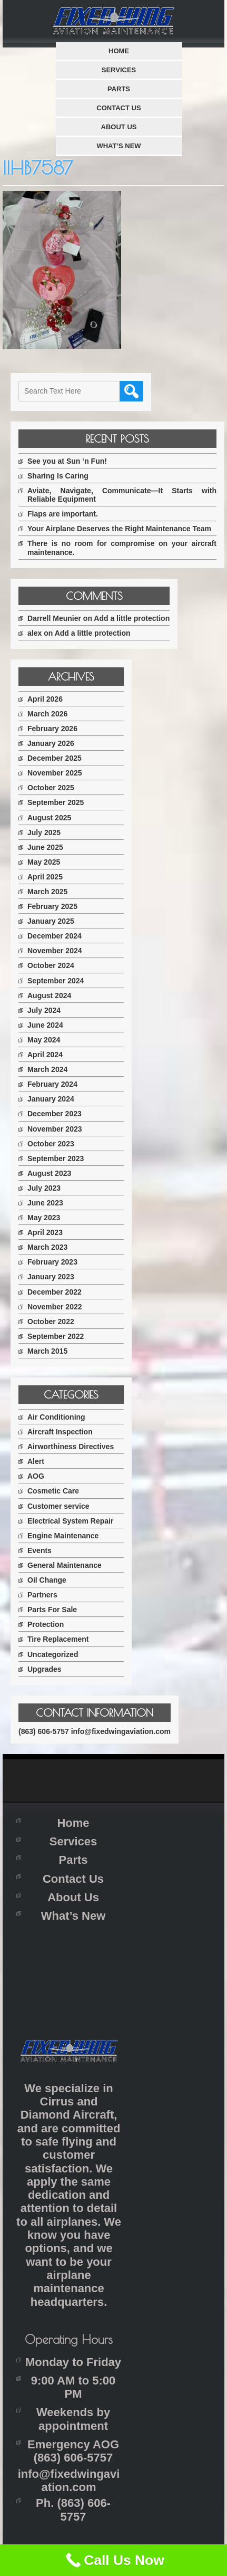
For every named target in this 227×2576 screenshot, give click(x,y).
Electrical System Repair (70, 1521)
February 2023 (52, 1262)
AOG (35, 1476)
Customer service (58, 1506)
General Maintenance (64, 1565)
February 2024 (52, 1084)
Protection (45, 1624)
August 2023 (49, 1173)
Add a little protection (132, 618)
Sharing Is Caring (57, 476)
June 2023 (45, 1203)
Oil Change (46, 1580)
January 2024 (50, 1099)
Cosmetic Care (53, 1491)
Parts (118, 89)
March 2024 (47, 1069)
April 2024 (45, 1054)
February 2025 (52, 906)
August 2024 (49, 995)
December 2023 (54, 1113)
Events (39, 1550)
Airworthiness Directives (70, 1446)
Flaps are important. (62, 514)
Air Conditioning (56, 1417)
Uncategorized (52, 1654)
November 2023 (54, 1129)
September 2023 (55, 1158)
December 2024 (54, 936)
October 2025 (50, 787)
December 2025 (54, 758)
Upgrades (44, 1669)
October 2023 (50, 1143)
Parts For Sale (52, 1609)
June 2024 (45, 1025)
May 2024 (43, 1040)
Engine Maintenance (62, 1535)
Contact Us (118, 108)
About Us (119, 127)
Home (118, 51)
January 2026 (50, 743)
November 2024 (54, 950)
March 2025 (47, 891)
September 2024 (55, 980)
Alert (35, 1461)
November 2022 (54, 1307)
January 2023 (50, 1276)
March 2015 (47, 1351)
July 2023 (44, 1188)
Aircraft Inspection (60, 1432)
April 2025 (45, 877)
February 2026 (52, 728)
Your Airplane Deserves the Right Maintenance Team (119, 528)
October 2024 (50, 965)
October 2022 (50, 1321)
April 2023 (45, 1232)
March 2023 (47, 1247)
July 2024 (44, 1010)
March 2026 (47, 714)
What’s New (118, 146)
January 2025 (50, 921)
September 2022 (55, 1336)
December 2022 (54, 1292)
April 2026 (45, 699)
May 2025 (43, 862)
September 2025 (55, 802)
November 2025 (54, 773)
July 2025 (44, 832)
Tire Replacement (57, 1639)
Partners (42, 1595)
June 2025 (45, 847)
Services (119, 70)
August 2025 (49, 817)
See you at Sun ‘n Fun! (67, 461)
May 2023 (43, 1217)
